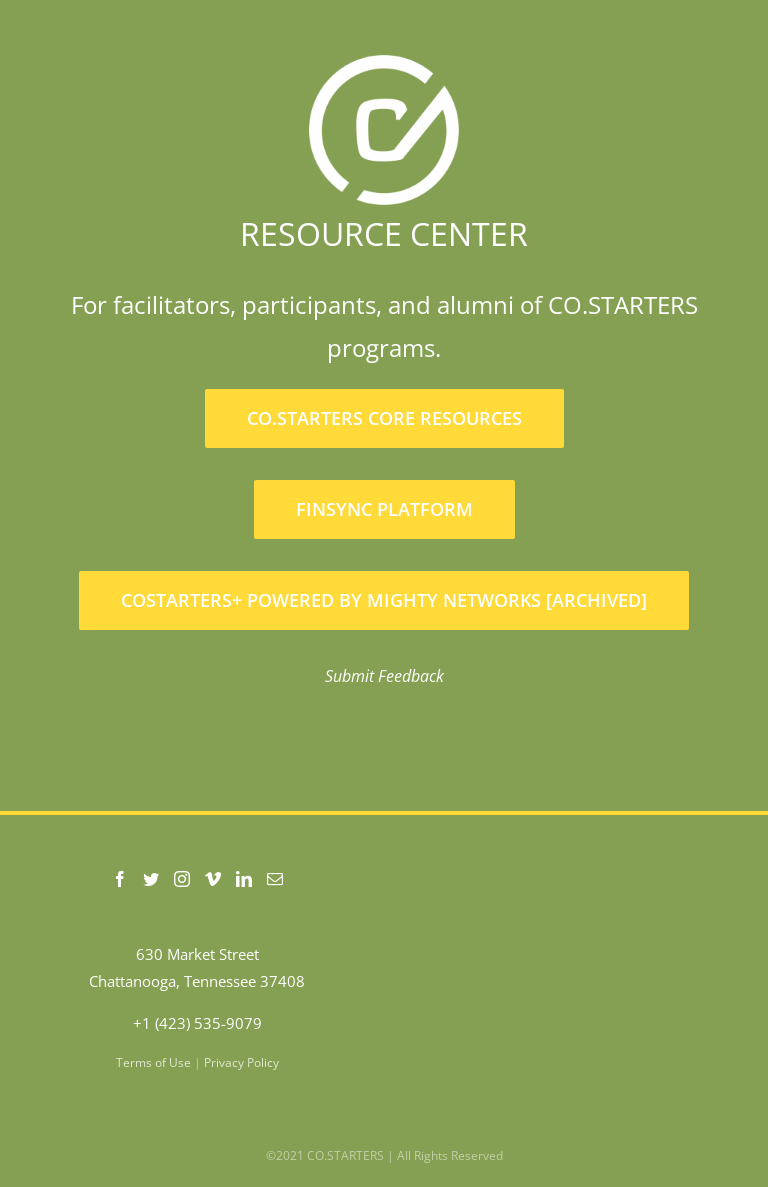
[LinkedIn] (244, 879)
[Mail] (275, 879)
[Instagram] (182, 879)
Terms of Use (153, 1062)
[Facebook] (120, 879)
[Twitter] (151, 879)
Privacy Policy (241, 1062)
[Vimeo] (213, 879)
